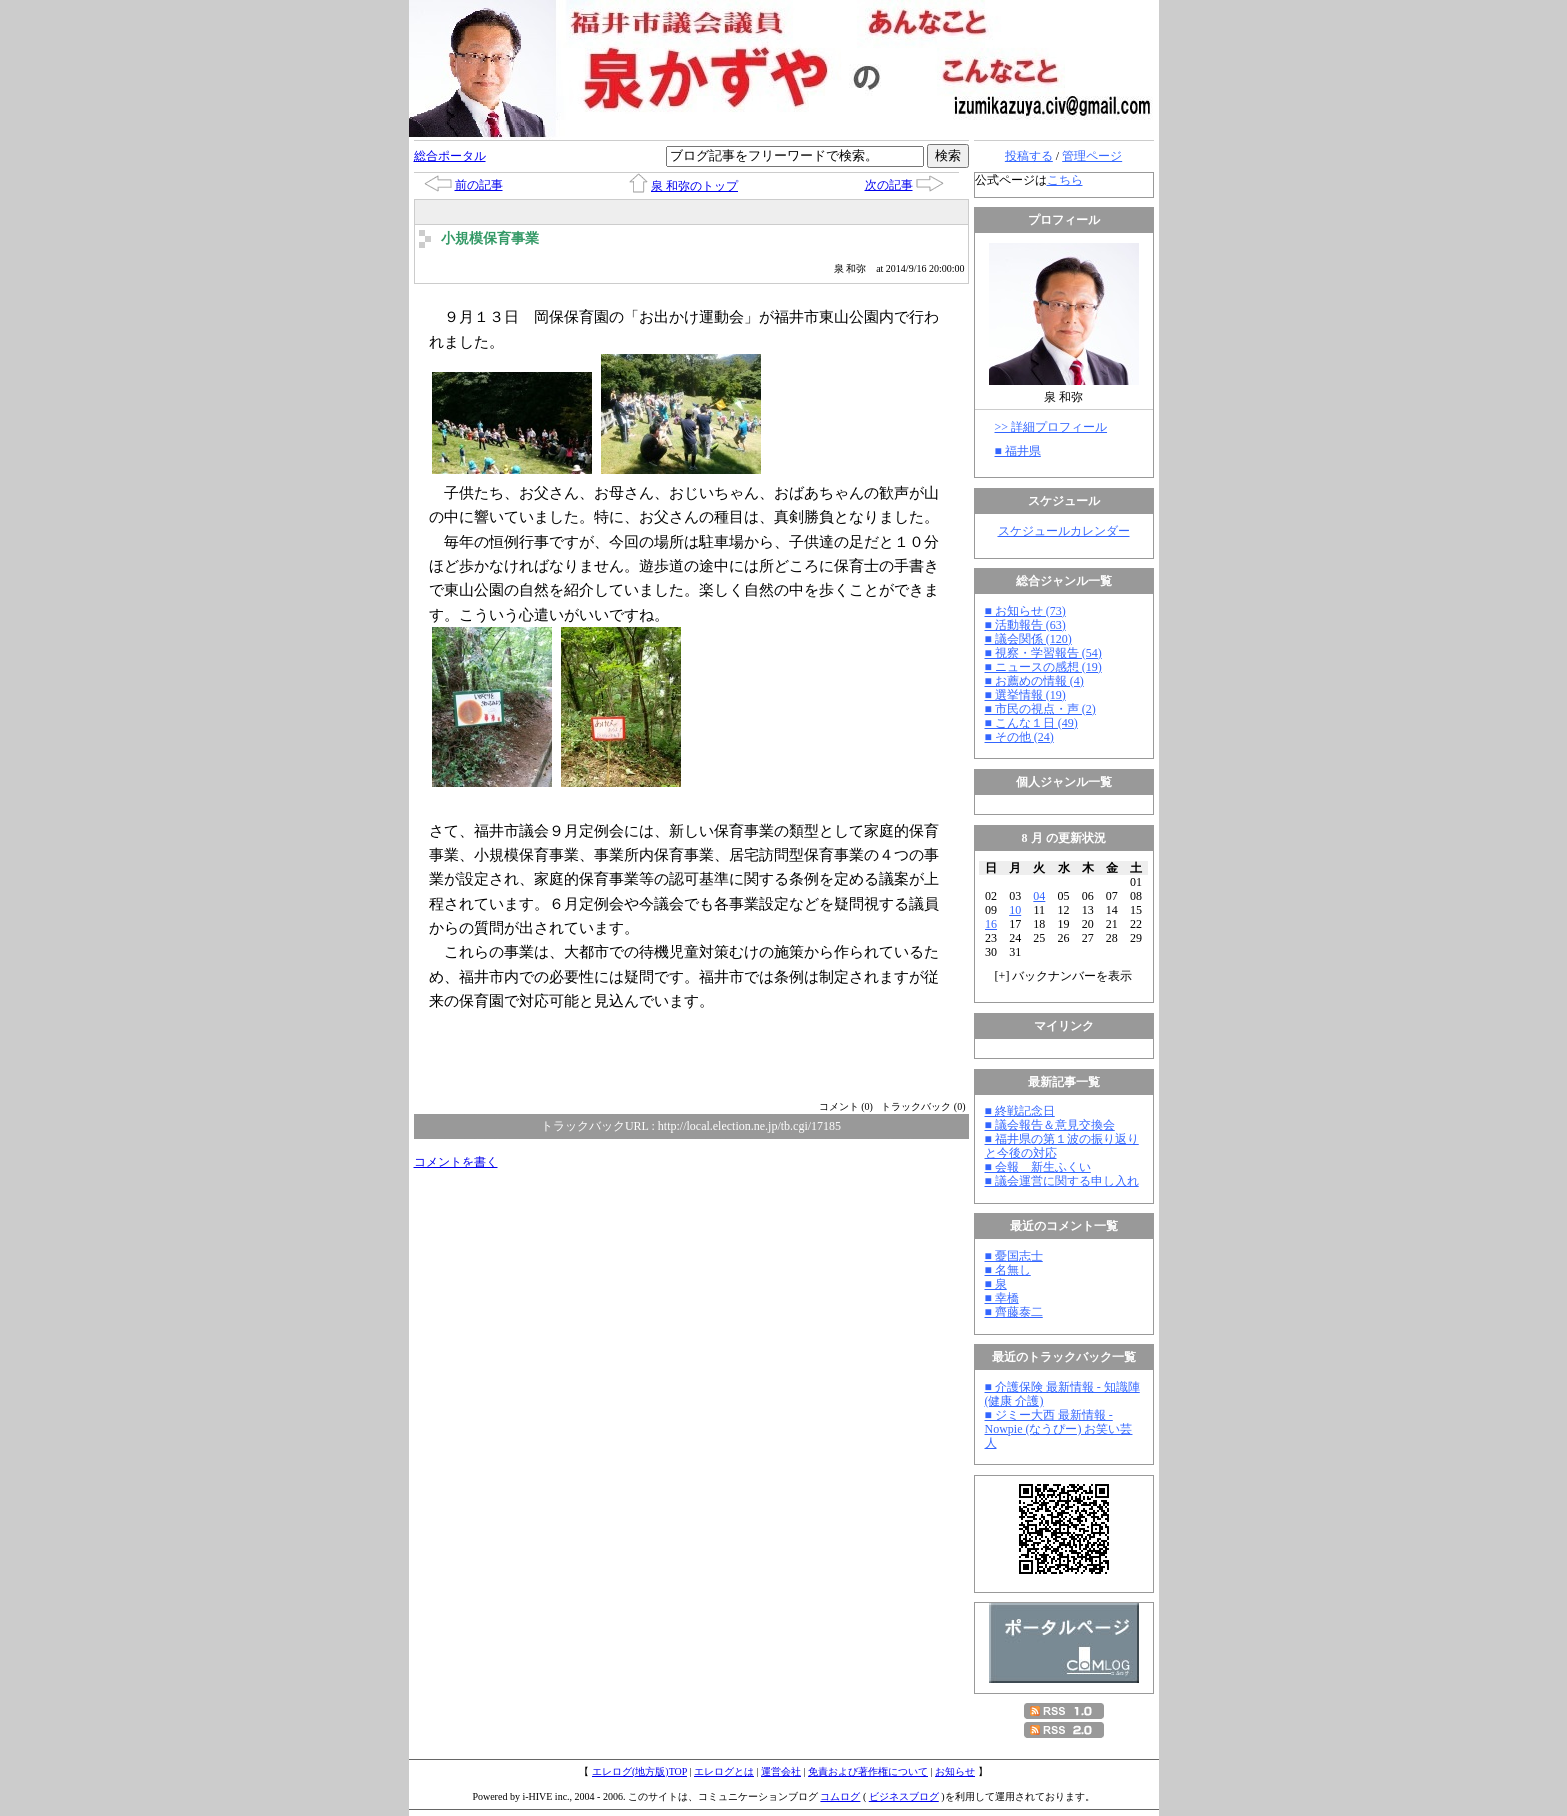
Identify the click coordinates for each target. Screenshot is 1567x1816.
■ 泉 (996, 1284)
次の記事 (889, 185)
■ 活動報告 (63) (1025, 625)
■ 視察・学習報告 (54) (1043, 653)
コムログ (840, 1796)
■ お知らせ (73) (1025, 611)
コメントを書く (456, 1162)
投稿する (1029, 156)
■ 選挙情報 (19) (1025, 695)
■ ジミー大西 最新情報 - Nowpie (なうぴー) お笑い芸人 (1059, 1429)
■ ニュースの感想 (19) (1043, 667)
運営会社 (781, 1771)
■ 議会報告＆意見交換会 (1050, 1125)
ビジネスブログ (904, 1796)
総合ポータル (450, 156)
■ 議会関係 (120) (1028, 639)
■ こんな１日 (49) (1031, 723)
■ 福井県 (1018, 451)
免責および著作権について (868, 1771)
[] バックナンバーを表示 (1064, 976)
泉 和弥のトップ (694, 186)
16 (991, 924)
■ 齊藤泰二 (1014, 1312)
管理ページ (1092, 156)
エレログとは (724, 1771)
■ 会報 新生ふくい (1038, 1167)
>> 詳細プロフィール (1051, 427)
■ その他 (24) (1019, 737)
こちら (1065, 180)
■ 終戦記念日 (1020, 1111)
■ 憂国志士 (1014, 1256)
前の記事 (479, 185)
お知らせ (955, 1771)
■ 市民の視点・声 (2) (1040, 709)
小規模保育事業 (490, 238)
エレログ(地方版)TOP (639, 1771)
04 (1039, 896)
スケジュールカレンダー (1064, 531)
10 (1015, 910)
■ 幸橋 (1002, 1298)
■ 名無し (1008, 1270)
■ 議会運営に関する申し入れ (1062, 1181)
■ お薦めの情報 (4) (1034, 681)
